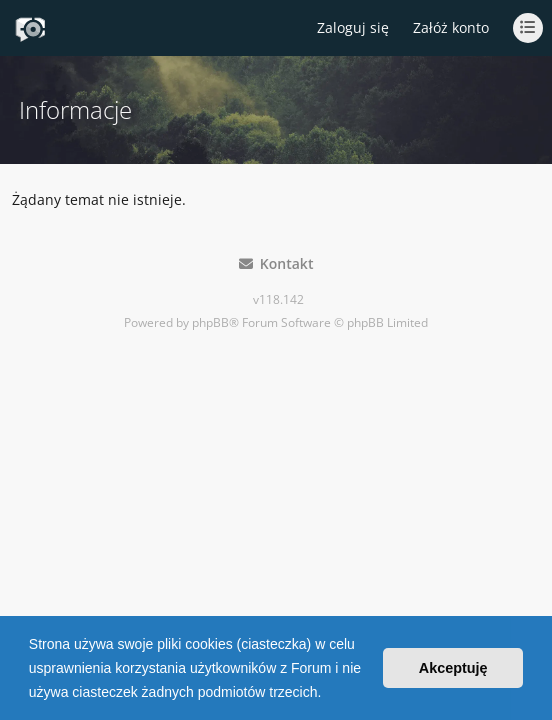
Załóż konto (451, 27)
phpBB (210, 322)
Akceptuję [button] (453, 668)
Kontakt (276, 263)
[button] (328, 694)
